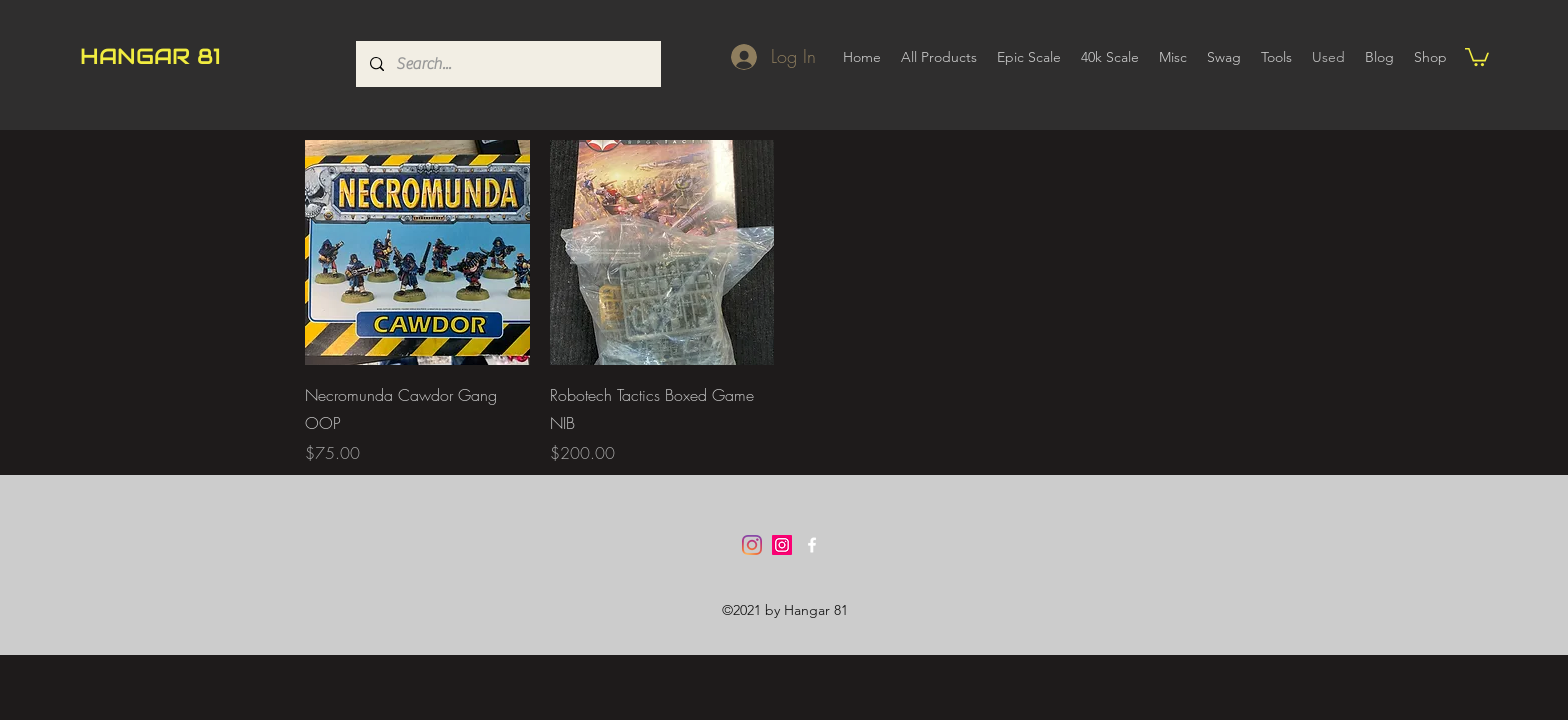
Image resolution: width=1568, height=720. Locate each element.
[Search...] (507, 64)
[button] (1477, 56)
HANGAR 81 (150, 56)
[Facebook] (812, 545)
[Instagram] (752, 545)
